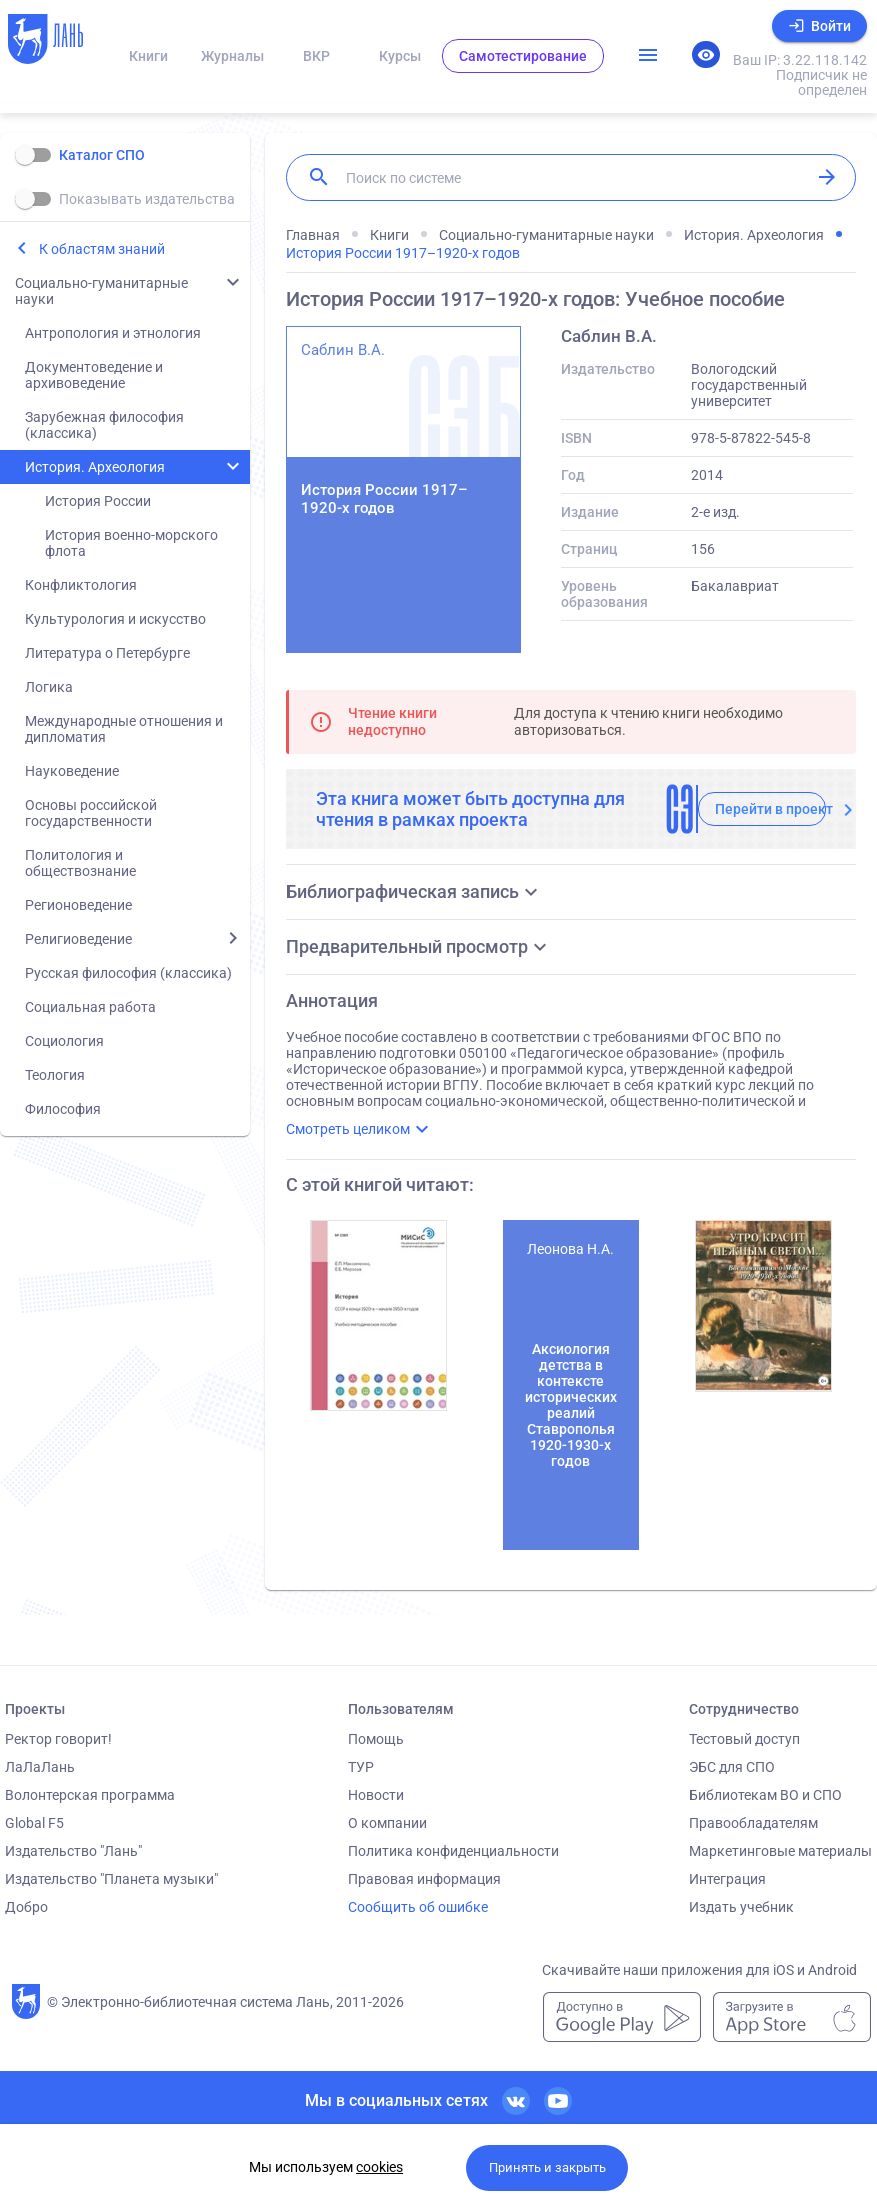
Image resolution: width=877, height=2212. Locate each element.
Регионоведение (78, 905)
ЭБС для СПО (732, 1767)
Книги (148, 56)
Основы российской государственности (91, 813)
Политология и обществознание (80, 863)
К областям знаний (102, 249)
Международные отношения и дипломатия (124, 729)
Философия (63, 1109)
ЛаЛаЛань (40, 1767)
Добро (26, 1907)
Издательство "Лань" (73, 1851)
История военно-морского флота (131, 543)
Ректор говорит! (58, 1739)
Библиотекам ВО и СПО (765, 1795)
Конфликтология (81, 585)
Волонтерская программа (90, 1795)
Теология (55, 1075)
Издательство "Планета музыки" (111, 1879)
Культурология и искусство (115, 619)
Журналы (232, 56)
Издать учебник (741, 1907)
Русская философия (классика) (128, 973)
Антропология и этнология (113, 333)
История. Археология (95, 467)
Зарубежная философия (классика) (104, 425)
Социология (64, 1041)
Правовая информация (424, 1879)
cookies (379, 2167)
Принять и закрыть (547, 2167)
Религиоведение (78, 939)
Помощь (376, 1739)
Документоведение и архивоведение (94, 375)
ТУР (361, 1767)
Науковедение (72, 771)
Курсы (400, 56)
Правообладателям (753, 1823)
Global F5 (34, 1823)
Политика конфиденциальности (453, 1851)
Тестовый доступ (744, 1739)
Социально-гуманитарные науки (101, 291)
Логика (49, 687)
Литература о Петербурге (107, 653)
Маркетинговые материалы (780, 1851)
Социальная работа (90, 1007)
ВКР (316, 56)
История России (98, 501)
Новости (376, 1795)
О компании (387, 1823)
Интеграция (727, 1879)
